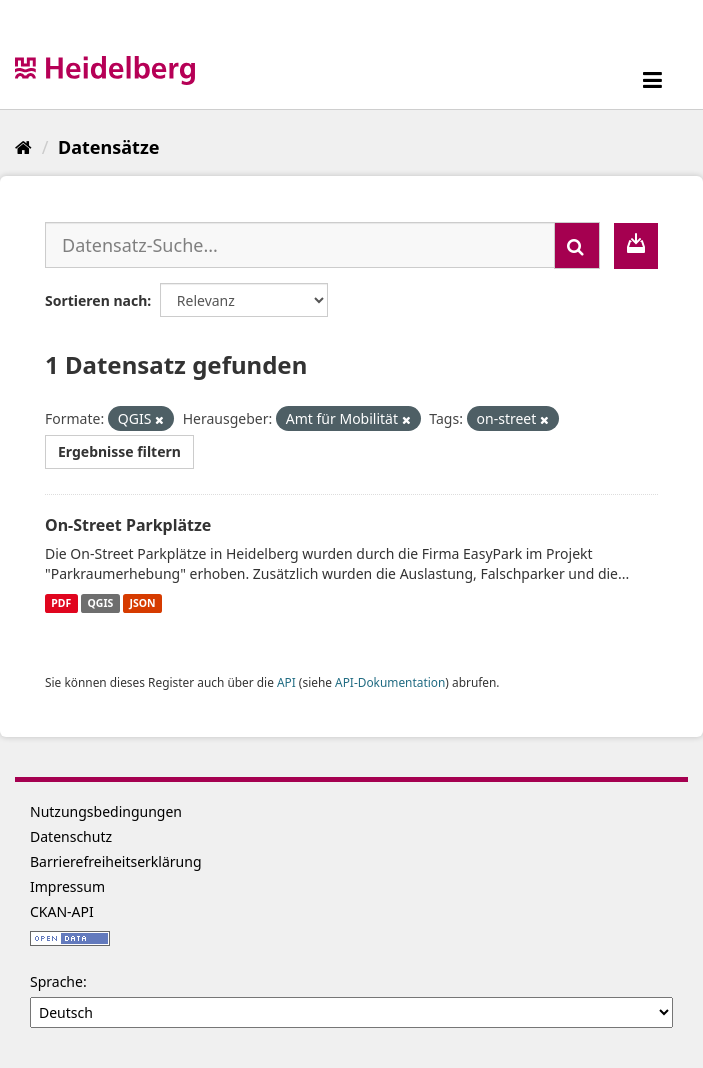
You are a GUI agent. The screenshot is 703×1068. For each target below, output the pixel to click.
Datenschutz (71, 836)
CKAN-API (62, 911)
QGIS (101, 603)
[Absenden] (577, 245)
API (286, 682)
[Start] (23, 147)
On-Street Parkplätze (128, 525)
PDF (61, 603)
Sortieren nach (96, 300)
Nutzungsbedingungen (106, 811)
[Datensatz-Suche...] (300, 245)
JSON (143, 603)
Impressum (67, 886)
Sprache (56, 981)
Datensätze (108, 147)
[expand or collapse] (652, 79)
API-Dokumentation (390, 682)
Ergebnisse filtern (119, 451)
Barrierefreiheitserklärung (116, 861)
